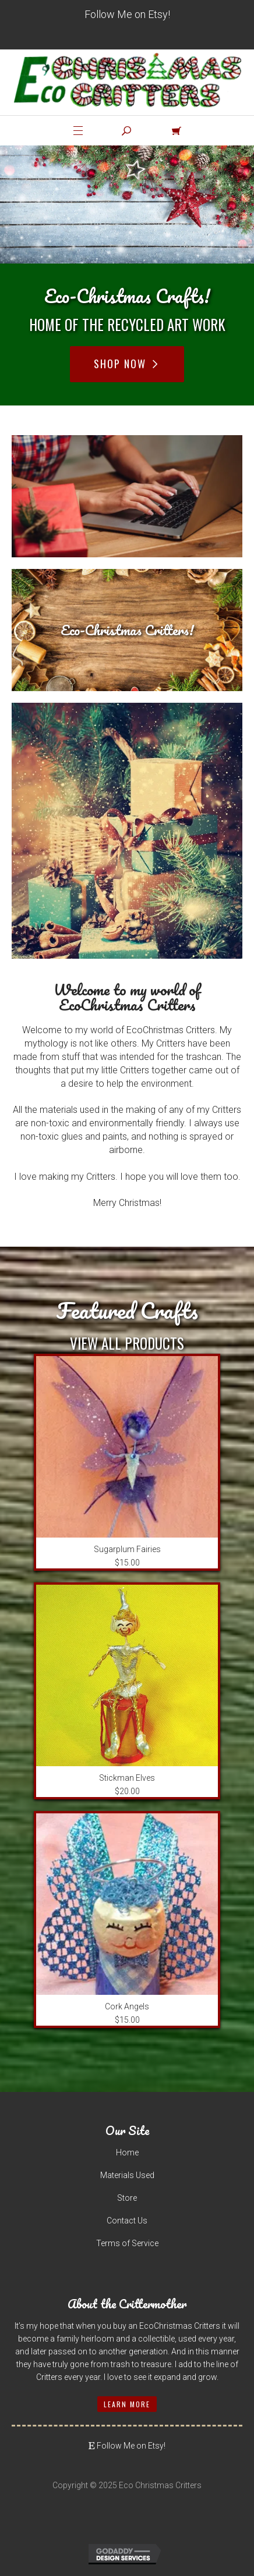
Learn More (127, 2404)
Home (127, 2152)
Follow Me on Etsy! (127, 14)
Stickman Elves (127, 1777)
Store (127, 2198)
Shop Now (127, 363)
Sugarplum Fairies (127, 1549)
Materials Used (127, 2175)
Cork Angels (127, 2006)
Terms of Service (127, 2243)
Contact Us (127, 2220)
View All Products (127, 1343)
